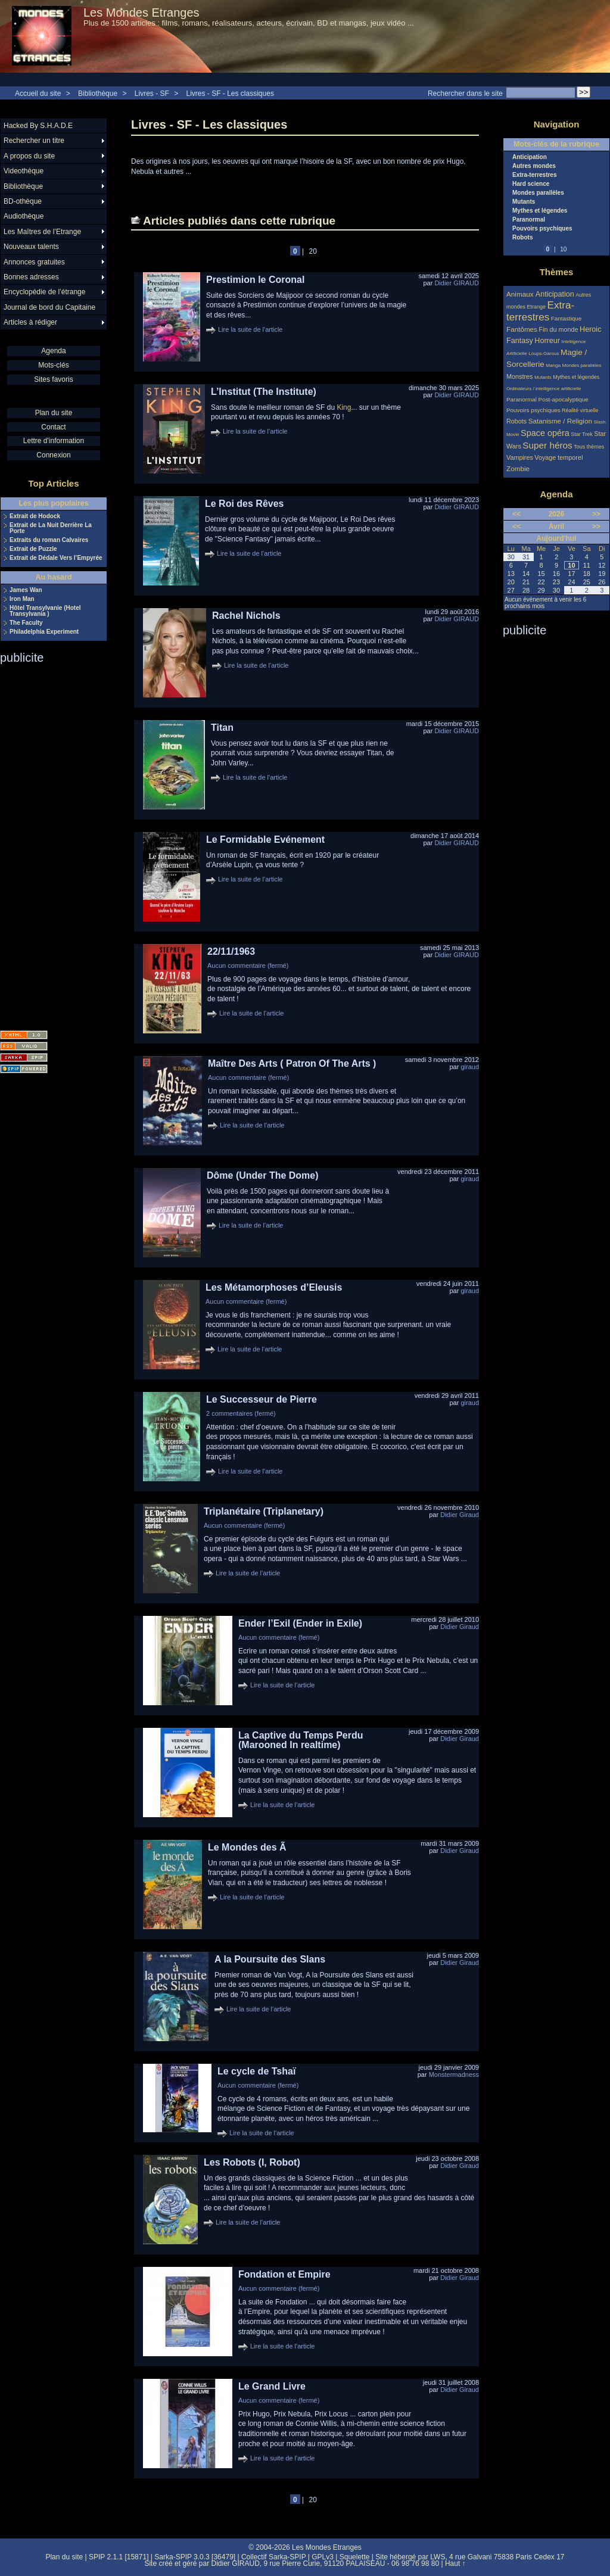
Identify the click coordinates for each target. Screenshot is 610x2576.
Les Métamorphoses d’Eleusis (274, 1287)
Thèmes (557, 272)
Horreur (547, 341)
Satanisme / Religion (560, 421)
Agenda (53, 351)
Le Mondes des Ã (247, 1847)
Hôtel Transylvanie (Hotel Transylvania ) (45, 611)
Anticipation (529, 157)
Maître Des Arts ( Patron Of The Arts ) (292, 1063)
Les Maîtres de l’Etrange (42, 232)
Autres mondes (534, 166)
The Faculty (26, 623)
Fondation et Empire (284, 2274)
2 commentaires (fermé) (241, 1413)
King (344, 407)
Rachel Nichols (246, 615)
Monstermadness (454, 2074)
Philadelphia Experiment (44, 632)
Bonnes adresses (31, 277)
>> (596, 514)
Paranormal (528, 220)
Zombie (518, 468)
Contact (53, 427)
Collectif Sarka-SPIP (273, 2557)
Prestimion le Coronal (255, 280)
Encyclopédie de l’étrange (44, 292)
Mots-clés (53, 365)
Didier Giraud (459, 1514)
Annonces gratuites (34, 262)
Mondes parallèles (538, 193)
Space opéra (545, 433)
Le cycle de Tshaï (256, 2071)
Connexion (53, 455)
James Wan (26, 590)
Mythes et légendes (539, 211)
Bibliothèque (97, 93)
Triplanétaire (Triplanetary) (263, 1511)
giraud (469, 1066)
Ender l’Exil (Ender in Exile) (300, 1623)
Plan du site (54, 413)
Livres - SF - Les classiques (230, 93)
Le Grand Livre (272, 2386)
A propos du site (29, 156)
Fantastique (566, 318)
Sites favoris (53, 379)
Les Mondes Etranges (141, 12)
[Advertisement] (47, 843)
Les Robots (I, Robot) (252, 2162)
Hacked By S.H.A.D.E (38, 126)
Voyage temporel (558, 457)
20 (313, 251)
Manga (553, 365)
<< (516, 514)
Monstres (519, 376)
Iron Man (22, 599)
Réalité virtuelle (580, 410)
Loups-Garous (543, 353)
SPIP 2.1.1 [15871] (119, 2557)
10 (563, 249)
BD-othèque (23, 201)
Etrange (536, 307)
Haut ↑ (455, 2563)
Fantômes (521, 329)
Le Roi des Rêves (244, 504)
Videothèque (23, 171)
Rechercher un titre (34, 140)
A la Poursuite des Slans (269, 1959)
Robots (522, 238)
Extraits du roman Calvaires (49, 540)
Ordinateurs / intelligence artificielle (543, 388)
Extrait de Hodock (35, 516)
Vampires (519, 457)
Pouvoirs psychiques (542, 229)
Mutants (523, 202)
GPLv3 (323, 2557)
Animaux (521, 294)
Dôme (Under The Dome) (263, 1175)
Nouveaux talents (31, 246)
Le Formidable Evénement (265, 839)
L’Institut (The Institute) (263, 392)
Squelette (355, 2557)
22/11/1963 (231, 951)
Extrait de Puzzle (33, 549)
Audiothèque (23, 216)
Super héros (547, 445)
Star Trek (582, 434)
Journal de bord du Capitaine (49, 307)
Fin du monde (558, 329)
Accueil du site (38, 93)
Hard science (530, 184)
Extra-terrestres (534, 175)
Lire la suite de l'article (250, 329)
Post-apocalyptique (564, 399)
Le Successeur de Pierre (261, 1399)
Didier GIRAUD (456, 282)
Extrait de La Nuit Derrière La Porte (51, 528)
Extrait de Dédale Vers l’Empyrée (56, 558)
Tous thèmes (589, 447)
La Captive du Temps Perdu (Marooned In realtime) (300, 1740)
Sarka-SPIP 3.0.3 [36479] (194, 2557)
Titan (222, 727)
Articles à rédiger (30, 322)
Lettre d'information (53, 441)
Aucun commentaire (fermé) (247, 965)
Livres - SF (153, 93)
